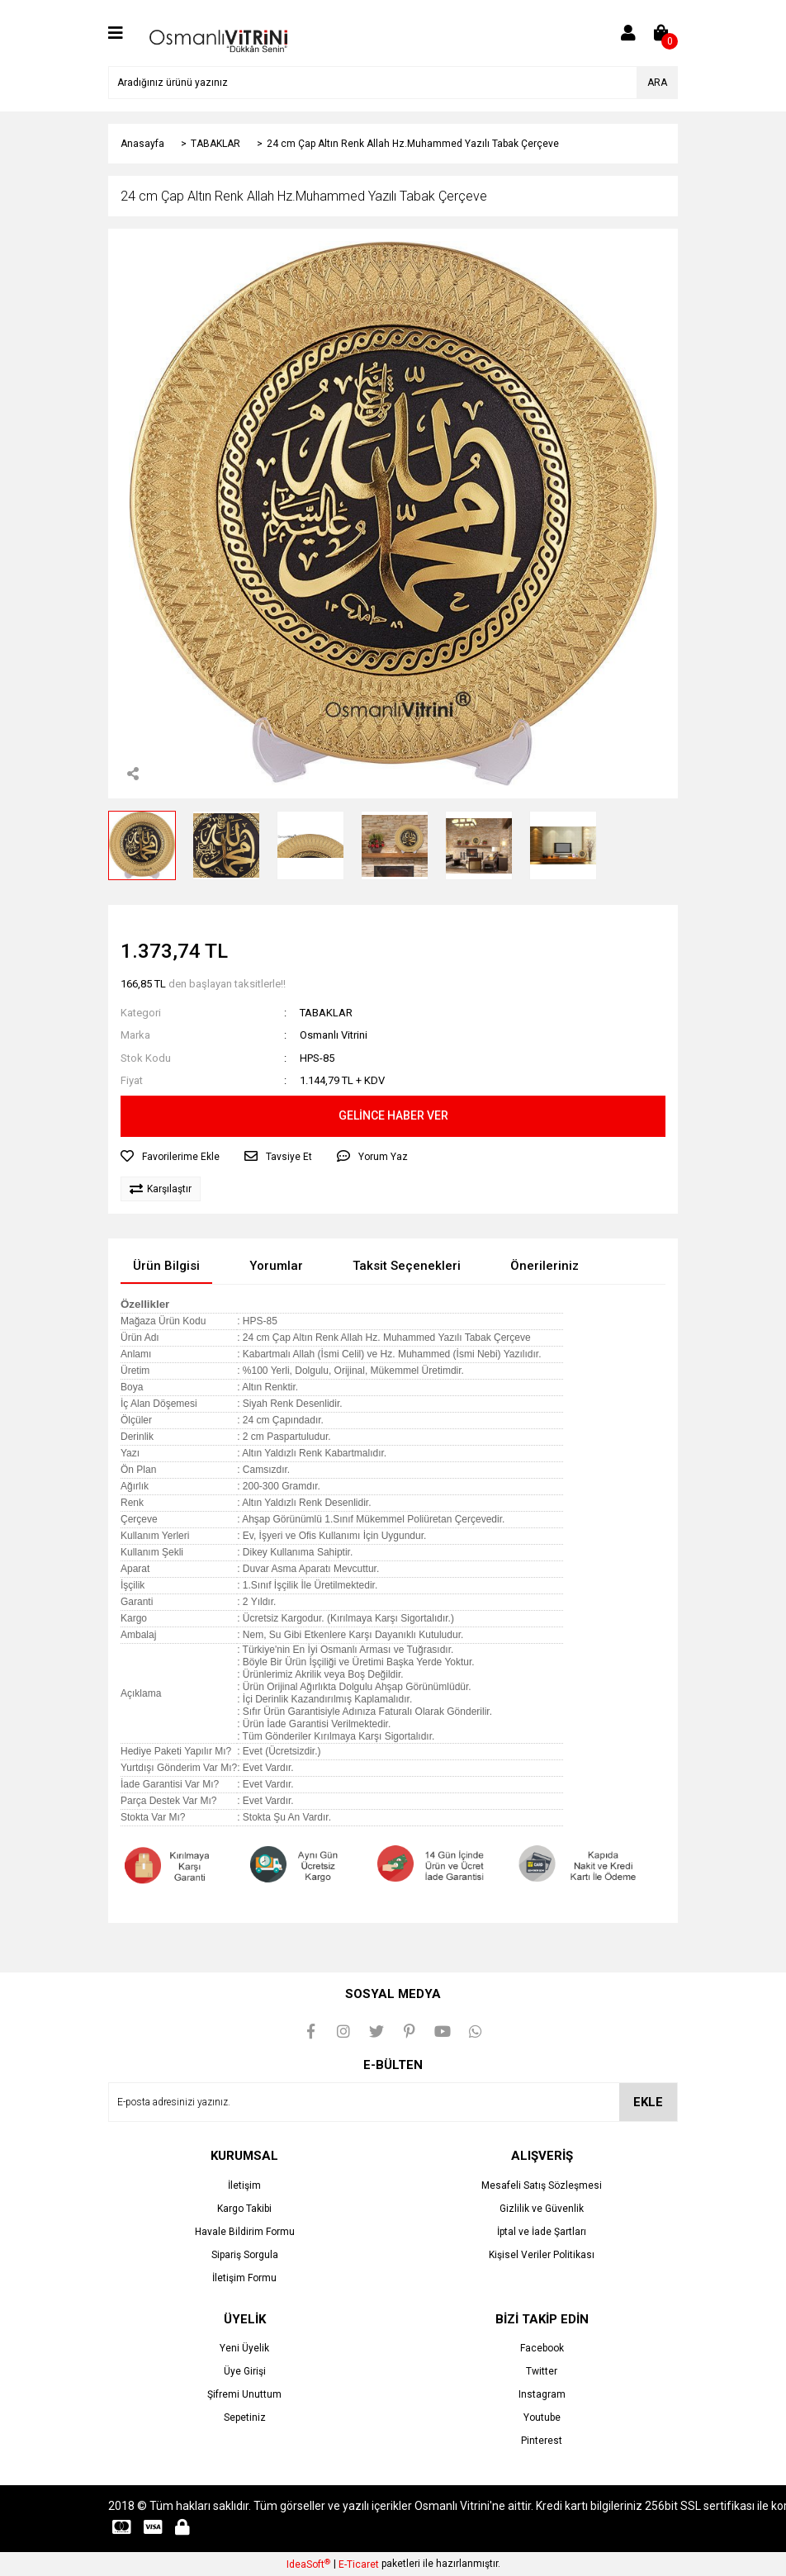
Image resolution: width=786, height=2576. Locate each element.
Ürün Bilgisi (166, 1265)
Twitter (541, 2371)
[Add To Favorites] (170, 1156)
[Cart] (661, 33)
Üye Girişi (245, 2371)
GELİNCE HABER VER (393, 1115)
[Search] (393, 82)
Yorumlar (276, 1265)
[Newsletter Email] (393, 2102)
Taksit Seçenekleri (407, 1265)
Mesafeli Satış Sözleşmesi (541, 2185)
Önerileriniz (544, 1265)
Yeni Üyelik (244, 2348)
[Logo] (218, 32)
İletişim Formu (244, 2278)
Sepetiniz (245, 2417)
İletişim (244, 2185)
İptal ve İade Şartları (541, 2231)
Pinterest (541, 2440)
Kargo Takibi (244, 2208)
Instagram (542, 2394)
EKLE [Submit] (648, 2102)
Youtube (542, 2417)
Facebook (542, 2348)
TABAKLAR (326, 1012)
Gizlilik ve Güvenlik (542, 2208)
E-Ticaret (359, 2564)
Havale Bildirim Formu (245, 2231)
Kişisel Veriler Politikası (541, 2255)
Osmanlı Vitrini (333, 1035)
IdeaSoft (308, 2564)
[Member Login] (628, 33)
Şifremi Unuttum (244, 2394)
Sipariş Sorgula (244, 2255)
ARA (657, 82)
